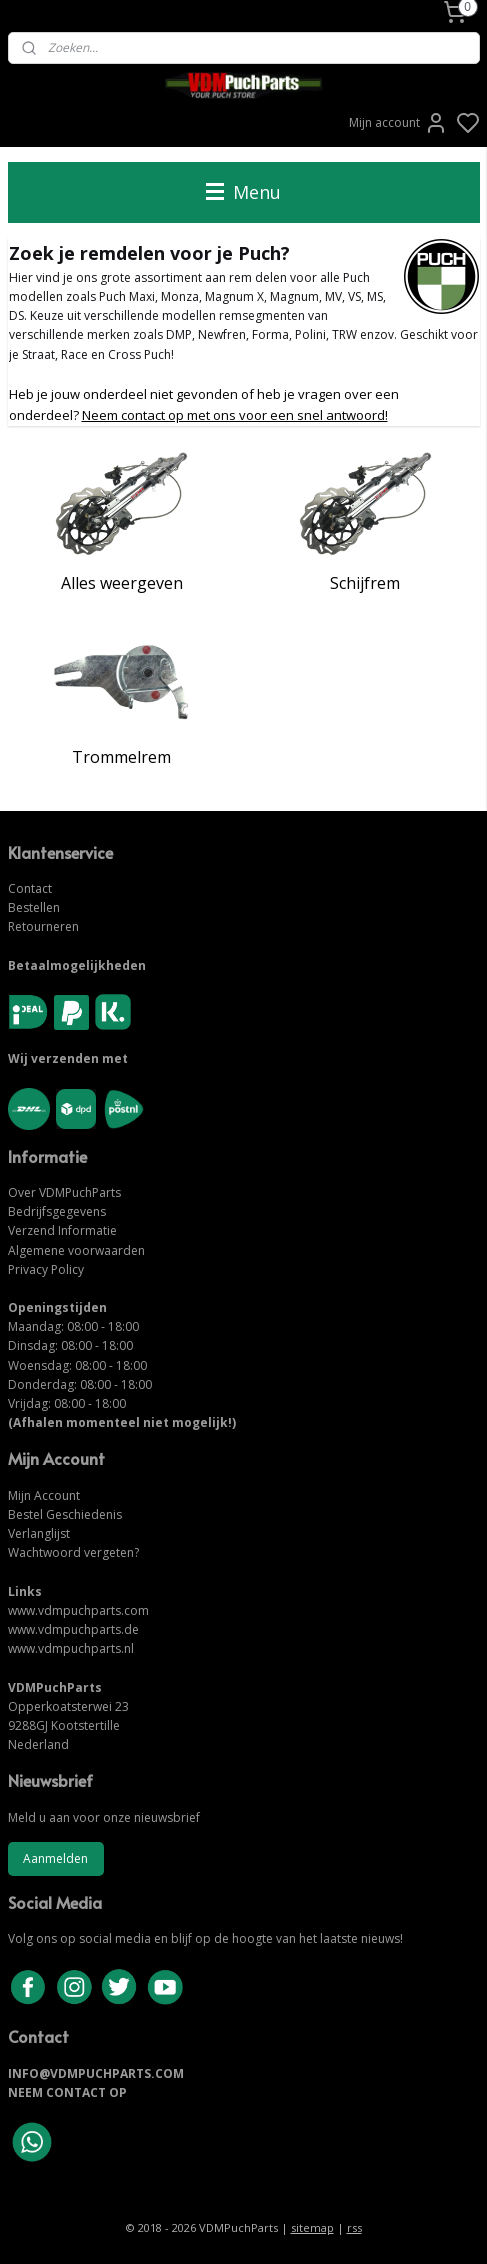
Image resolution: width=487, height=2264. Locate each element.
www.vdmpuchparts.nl (71, 1648)
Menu (243, 192)
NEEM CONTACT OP (67, 2092)
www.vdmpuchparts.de (73, 1629)
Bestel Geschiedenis (65, 1514)
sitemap (312, 2227)
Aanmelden (55, 1858)
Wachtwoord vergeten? (73, 1552)
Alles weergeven (122, 582)
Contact (30, 888)
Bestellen (34, 907)
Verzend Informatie (62, 1230)
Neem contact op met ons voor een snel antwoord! (235, 414)
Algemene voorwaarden (76, 1250)
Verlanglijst (39, 1533)
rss (354, 2227)
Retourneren (43, 926)
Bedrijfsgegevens (57, 1211)
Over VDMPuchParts (64, 1192)
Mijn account (398, 123)
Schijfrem (365, 582)
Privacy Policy (46, 1269)
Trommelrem (121, 757)
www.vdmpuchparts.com (78, 1610)
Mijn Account (44, 1495)
